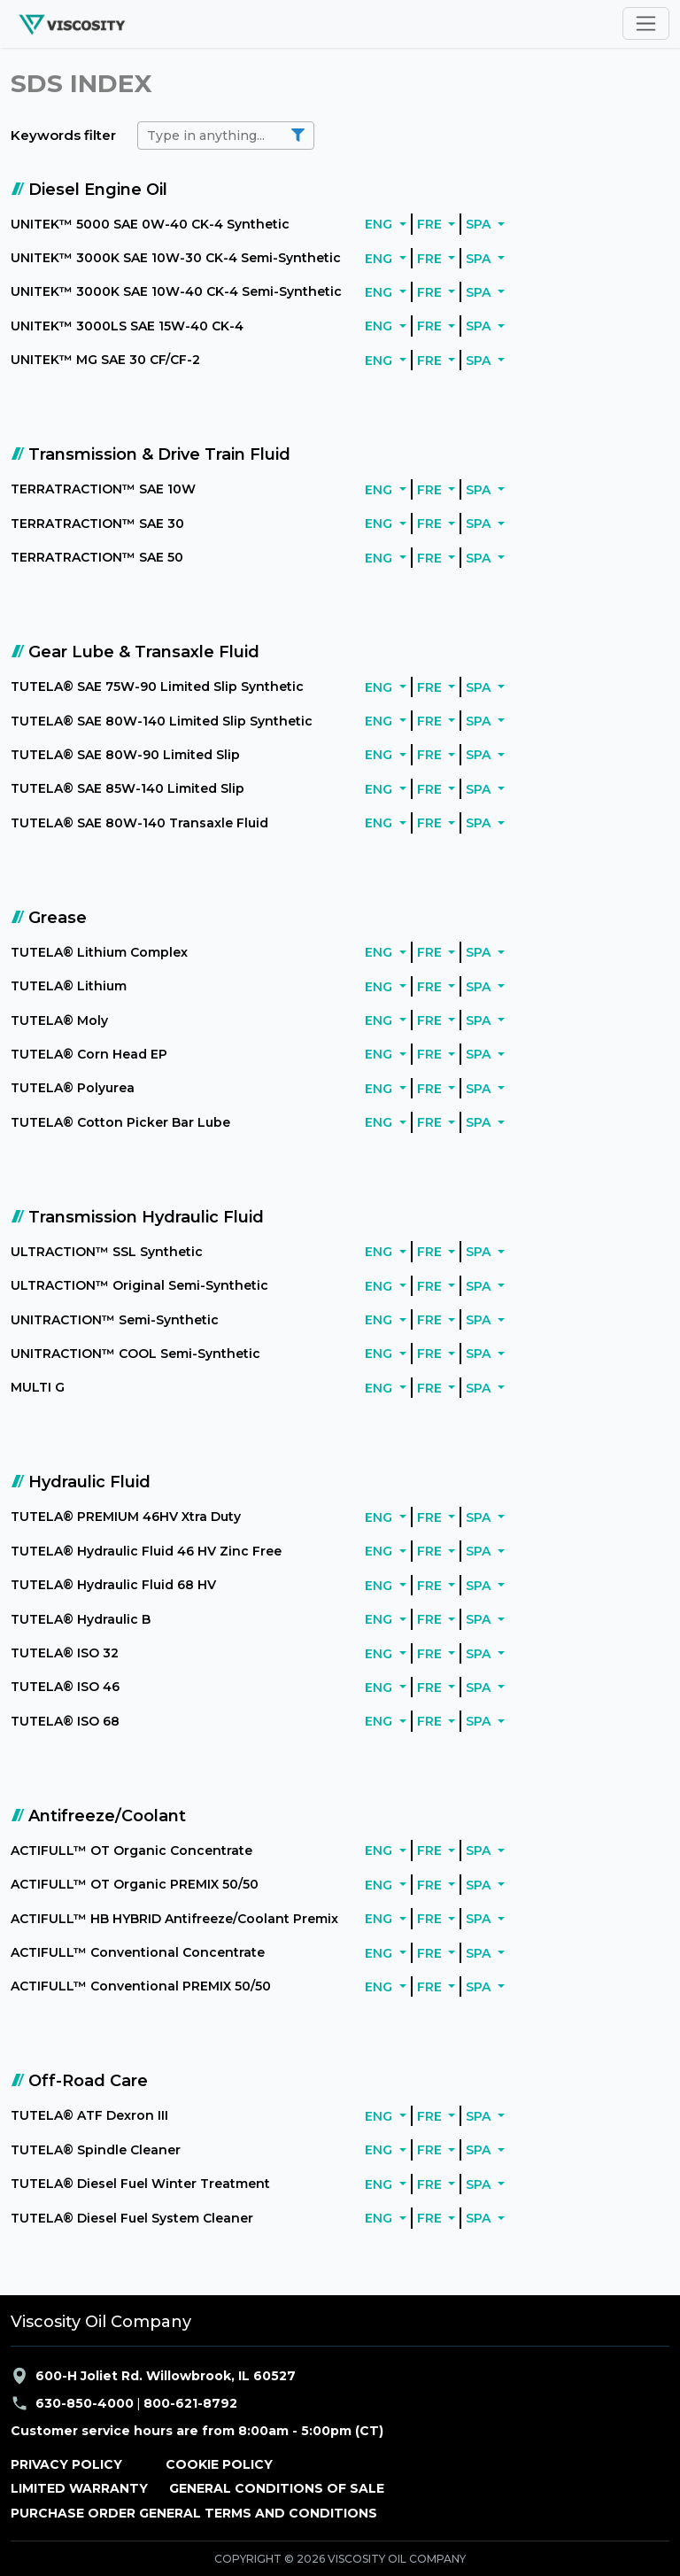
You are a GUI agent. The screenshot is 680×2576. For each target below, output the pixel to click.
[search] (225, 135)
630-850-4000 (84, 2403)
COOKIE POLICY (219, 2464)
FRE (431, 224)
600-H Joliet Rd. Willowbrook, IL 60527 (153, 2376)
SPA (480, 224)
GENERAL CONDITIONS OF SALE (276, 2488)
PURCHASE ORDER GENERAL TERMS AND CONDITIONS (194, 2513)
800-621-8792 (190, 2403)
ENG (380, 224)
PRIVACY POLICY (66, 2464)
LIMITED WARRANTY (79, 2488)
